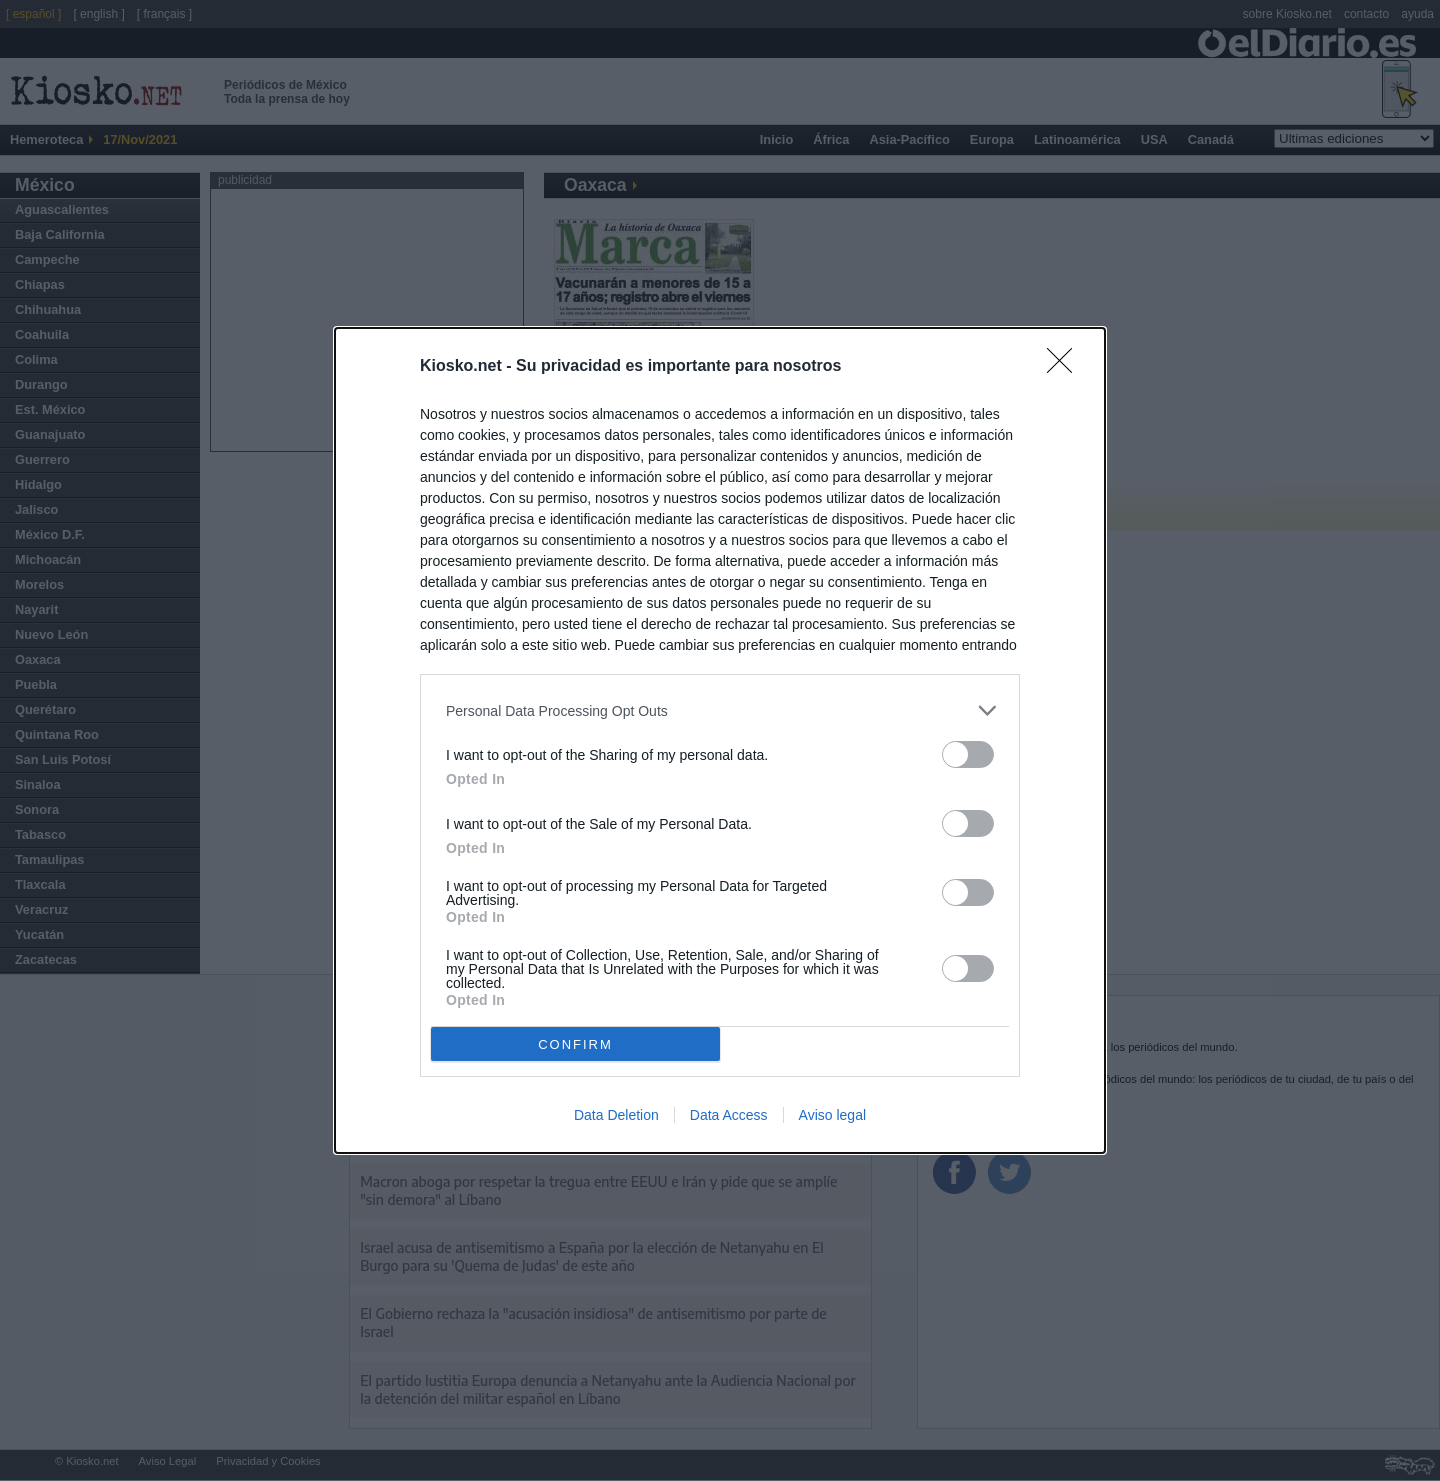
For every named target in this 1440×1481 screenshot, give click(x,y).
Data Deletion (616, 1115)
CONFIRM (575, 1044)
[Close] (1066, 367)
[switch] (968, 754)
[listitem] (720, 710)
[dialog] (720, 740)
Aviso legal (832, 1115)
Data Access (729, 1115)
